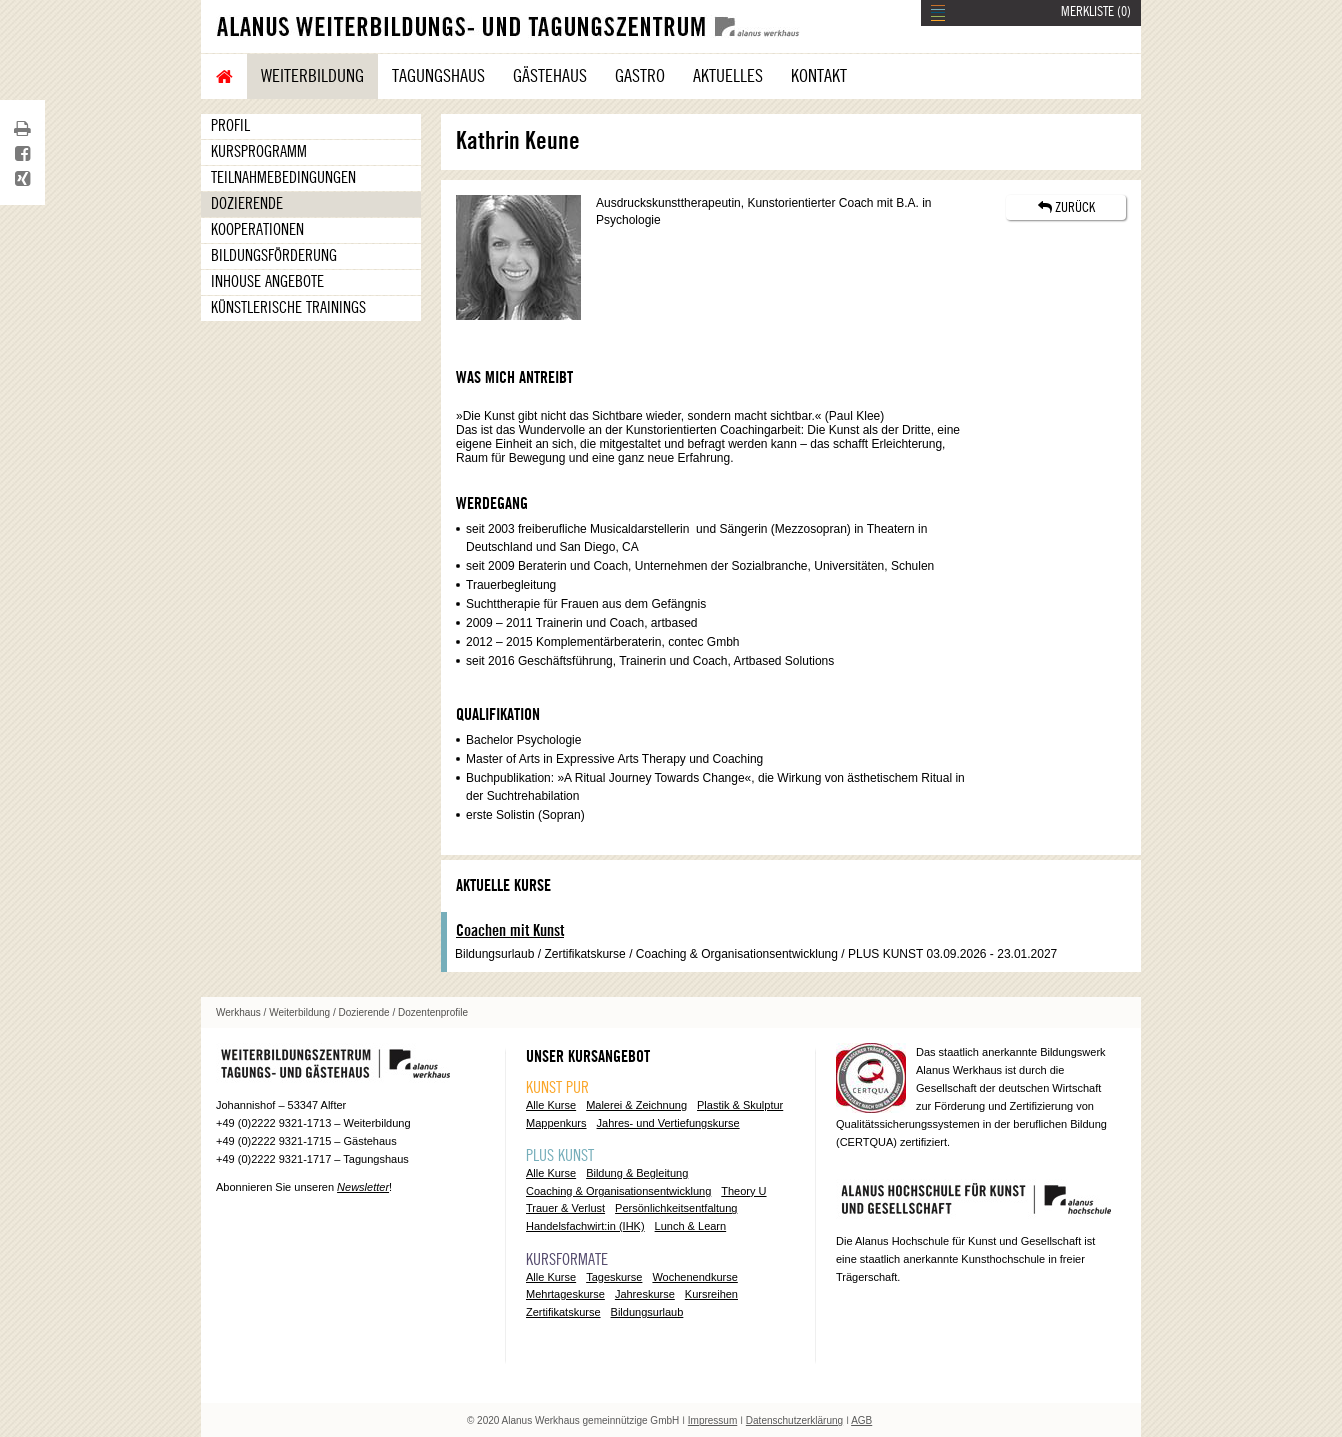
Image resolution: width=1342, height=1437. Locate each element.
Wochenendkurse (694, 1277)
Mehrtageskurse (565, 1294)
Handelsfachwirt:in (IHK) (585, 1226)
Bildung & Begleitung (637, 1173)
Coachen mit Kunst (510, 931)
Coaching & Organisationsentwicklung (618, 1191)
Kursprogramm (259, 152)
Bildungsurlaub (647, 1312)
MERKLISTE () (1096, 12)
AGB (861, 1420)
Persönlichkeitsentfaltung (676, 1208)
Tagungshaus (438, 76)
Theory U (743, 1191)
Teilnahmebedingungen (283, 178)
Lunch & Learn (691, 1226)
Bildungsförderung (274, 256)
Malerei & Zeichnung (636, 1105)
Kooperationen (257, 230)
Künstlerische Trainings (288, 308)
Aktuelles (728, 76)
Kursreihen (711, 1294)
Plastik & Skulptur (740, 1105)
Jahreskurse (645, 1294)
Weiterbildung (312, 76)
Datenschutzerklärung (794, 1420)
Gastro (640, 76)
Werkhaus (238, 1012)
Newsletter (363, 1187)
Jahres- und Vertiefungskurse (668, 1123)
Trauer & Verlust (565, 1208)
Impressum (712, 1420)
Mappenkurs (556, 1123)
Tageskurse (614, 1277)
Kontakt (819, 76)
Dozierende (247, 204)
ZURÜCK (1066, 207)
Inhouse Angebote (267, 282)
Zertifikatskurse (563, 1312)
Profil (230, 126)
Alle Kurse (551, 1105)
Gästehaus (550, 76)
